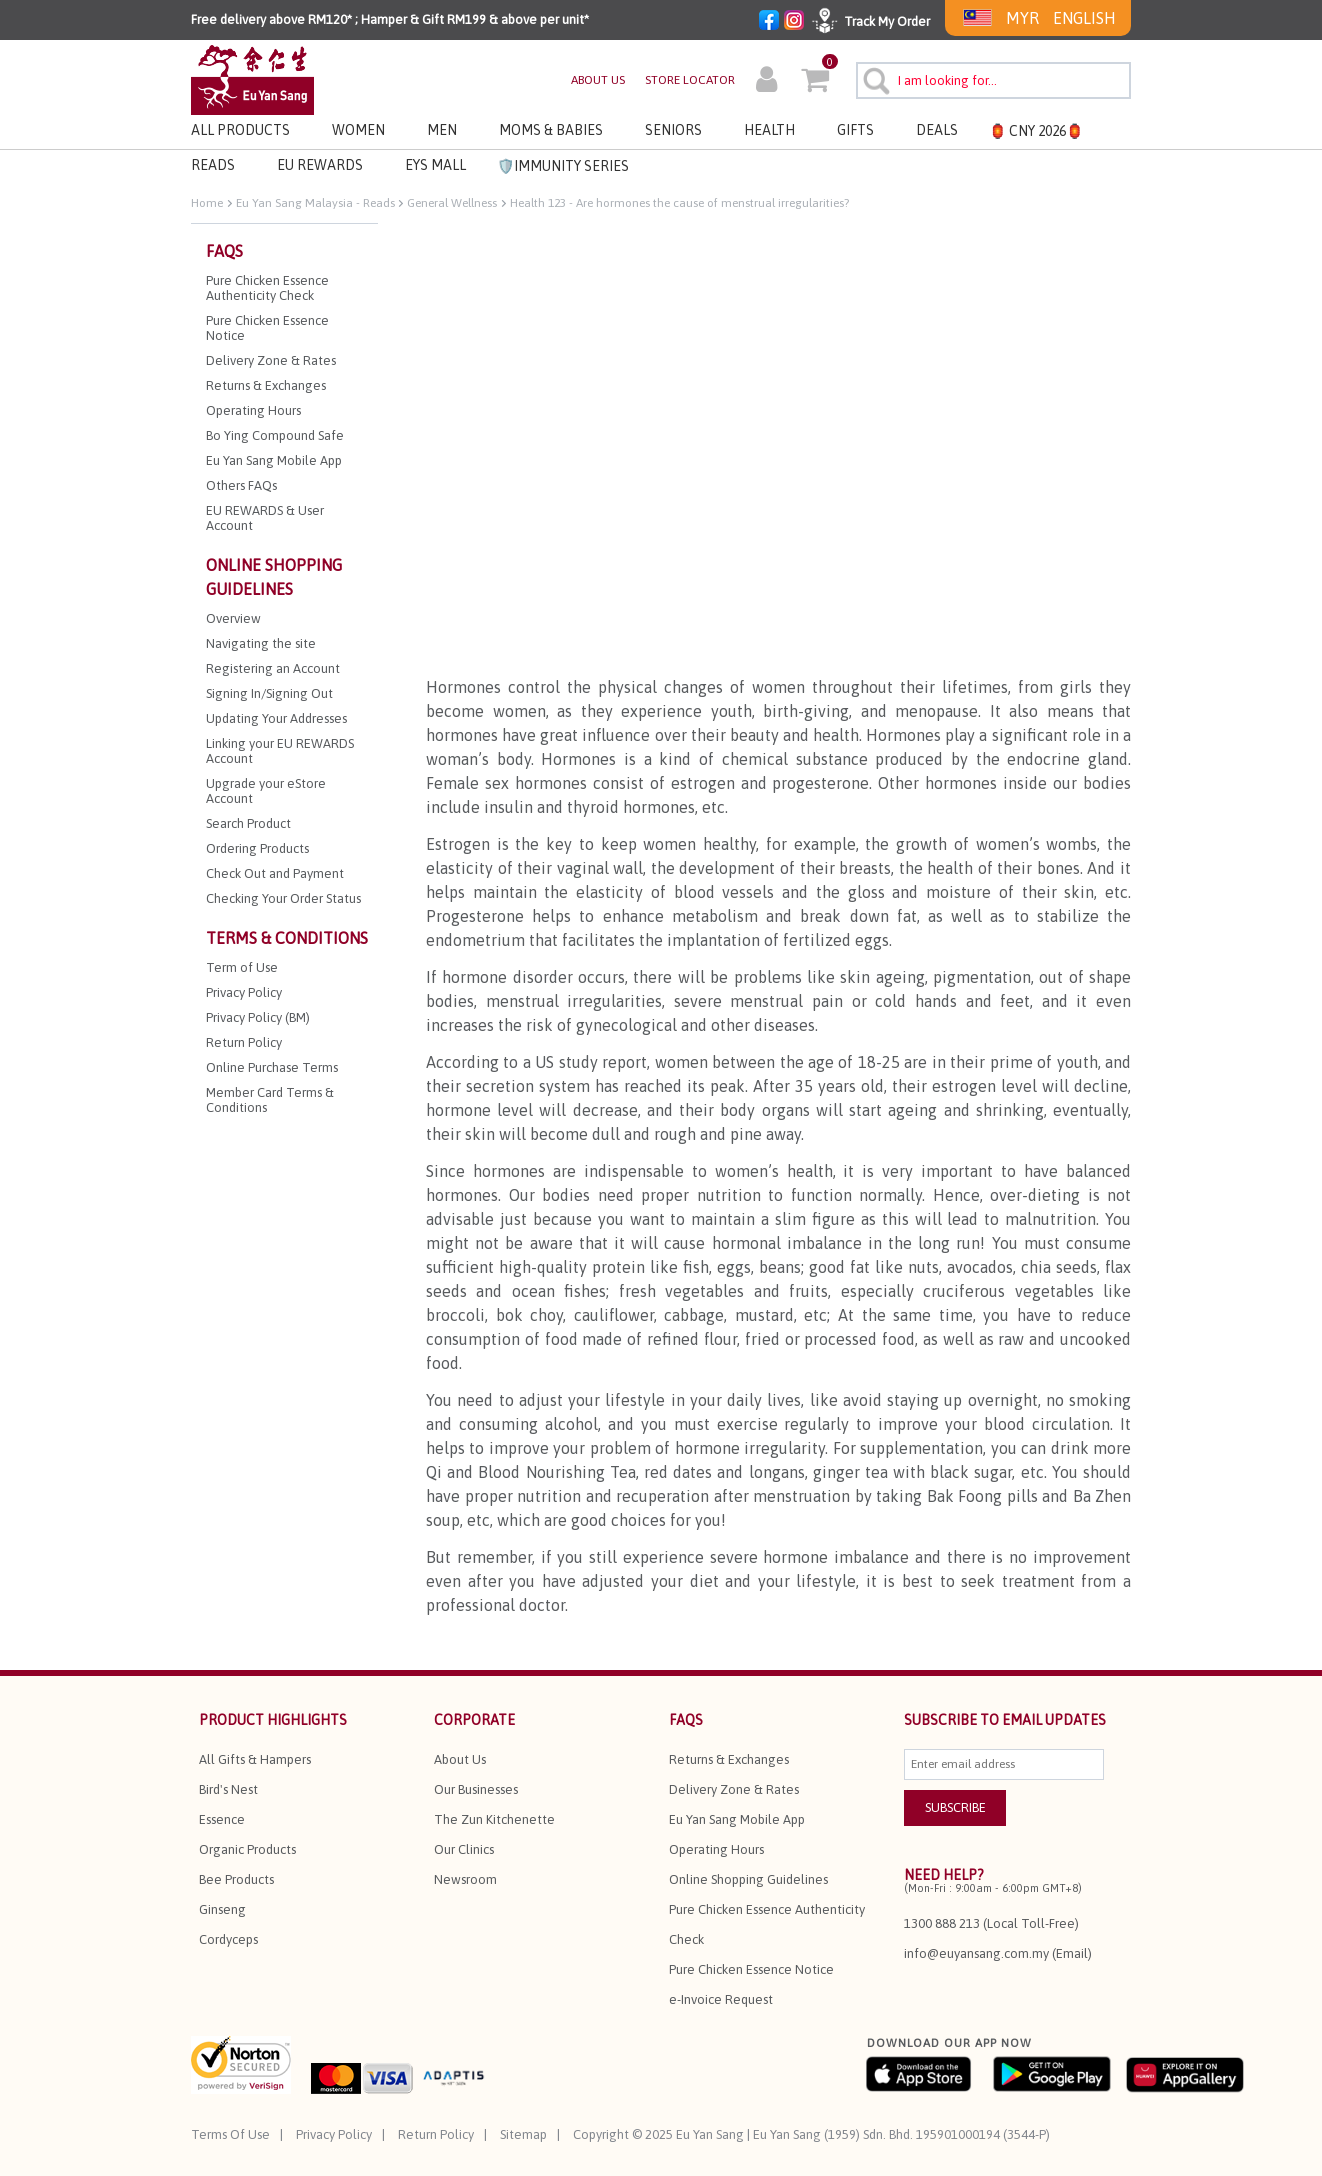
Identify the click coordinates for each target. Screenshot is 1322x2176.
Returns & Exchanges (729, 1759)
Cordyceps (228, 1939)
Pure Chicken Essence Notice (751, 1969)
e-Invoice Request (721, 1999)
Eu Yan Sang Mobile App (737, 1819)
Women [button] (358, 130)
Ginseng (222, 1909)
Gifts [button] (855, 130)
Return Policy (436, 2134)
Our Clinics (464, 1849)
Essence (222, 1819)
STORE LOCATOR (690, 80)
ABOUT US (598, 80)
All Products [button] (240, 130)
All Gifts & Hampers (255, 1759)
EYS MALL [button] (435, 165)
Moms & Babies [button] (551, 130)
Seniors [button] (673, 130)
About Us (460, 1759)
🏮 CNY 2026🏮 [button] (1036, 131)
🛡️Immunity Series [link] (563, 166)
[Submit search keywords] (873, 78)
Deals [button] (937, 130)
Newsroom (465, 1879)
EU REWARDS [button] (320, 165)
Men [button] (442, 130)
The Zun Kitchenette (494, 1819)
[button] (766, 82)
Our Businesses (476, 1789)
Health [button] (769, 130)
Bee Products (236, 1879)
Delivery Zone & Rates (734, 1789)
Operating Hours (716, 1849)
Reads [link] (213, 165)
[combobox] (993, 80)
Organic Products (247, 1849)
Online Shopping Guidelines (748, 1879)
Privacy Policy (334, 2134)
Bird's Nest (228, 1789)
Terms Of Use (230, 2134)
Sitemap (523, 2134)
